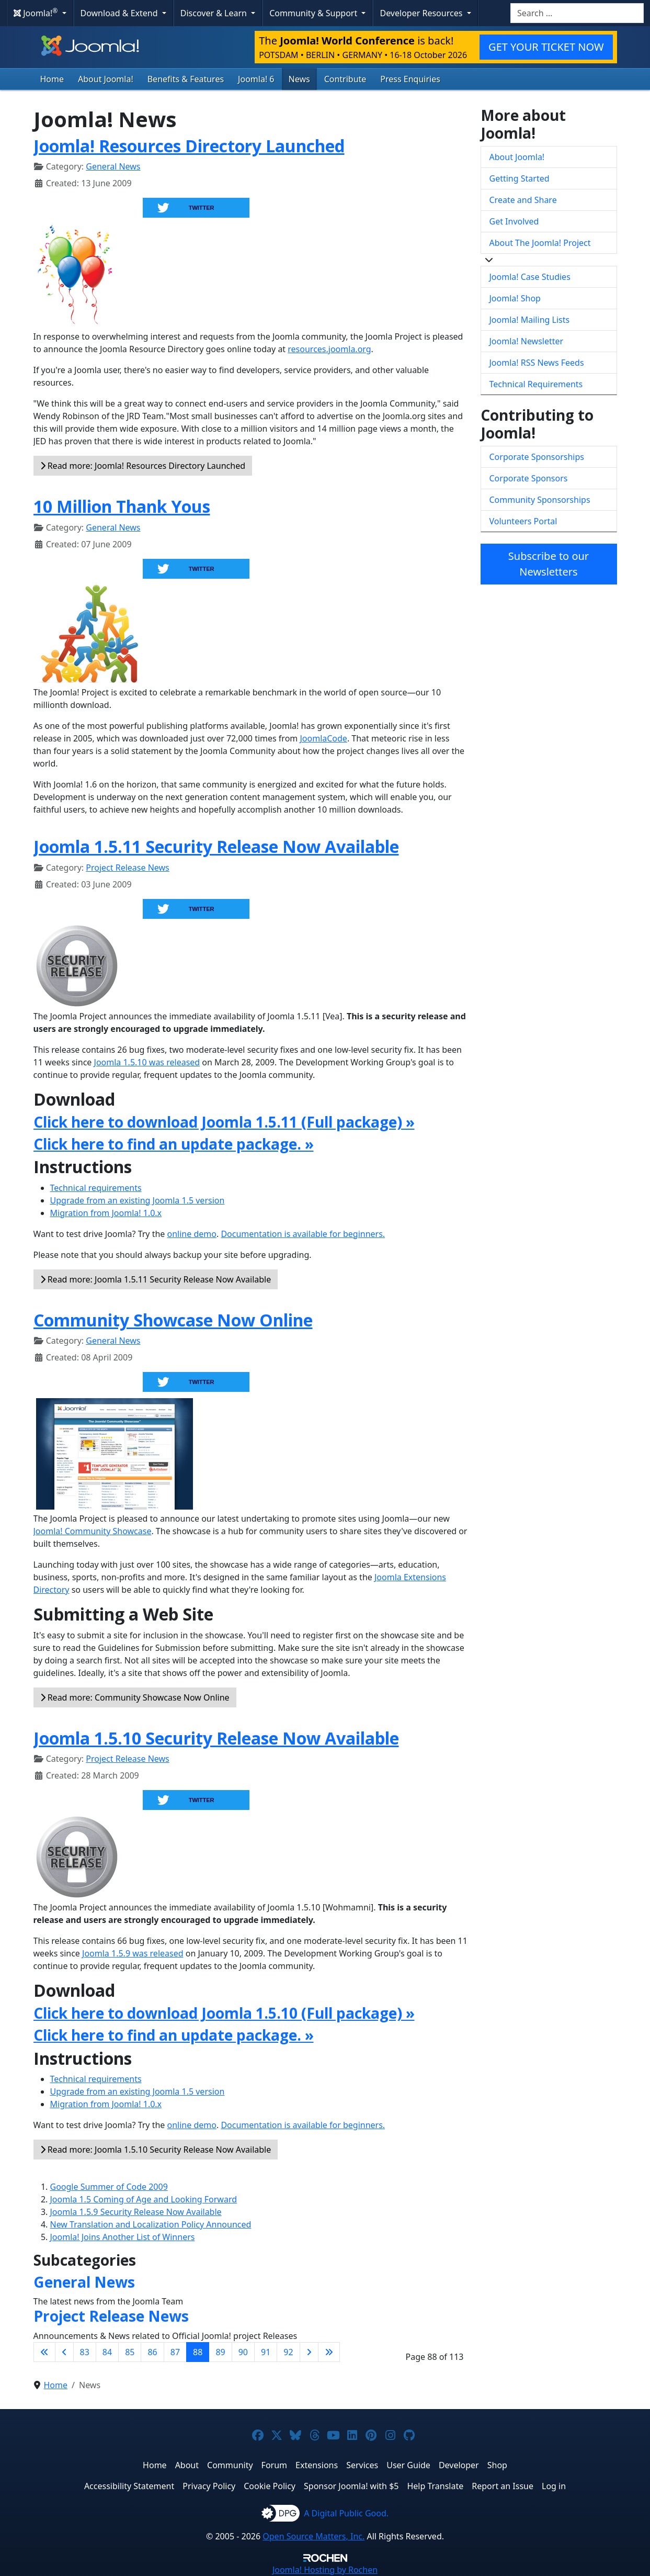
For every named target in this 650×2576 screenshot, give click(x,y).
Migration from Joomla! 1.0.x (106, 1213)
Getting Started (519, 178)
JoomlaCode (323, 738)
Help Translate (435, 2486)
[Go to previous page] (64, 2352)
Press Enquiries (410, 79)
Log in (554, 2486)
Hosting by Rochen (325, 2569)
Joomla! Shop (515, 298)
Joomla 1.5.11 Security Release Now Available (216, 846)
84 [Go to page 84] (107, 2352)
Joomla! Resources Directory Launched (189, 145)
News (299, 79)
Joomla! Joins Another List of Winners (122, 2237)
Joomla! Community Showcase (92, 1531)
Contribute (345, 79)
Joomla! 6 (256, 79)
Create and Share (523, 200)
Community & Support (314, 13)
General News (113, 166)
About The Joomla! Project (540, 243)
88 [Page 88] (197, 2352)
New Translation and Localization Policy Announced (151, 2224)
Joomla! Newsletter (526, 341)
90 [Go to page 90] (243, 2352)
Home (52, 79)
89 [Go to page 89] (220, 2352)
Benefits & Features (185, 79)
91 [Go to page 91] (265, 2352)
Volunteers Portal (523, 521)
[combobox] (577, 13)
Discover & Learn (214, 13)
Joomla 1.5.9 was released (133, 1953)
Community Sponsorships (539, 499)
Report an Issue (502, 2486)
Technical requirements (96, 1188)
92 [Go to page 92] (288, 2352)
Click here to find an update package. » (173, 1144)
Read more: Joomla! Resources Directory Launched (143, 465)
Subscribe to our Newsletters (548, 564)
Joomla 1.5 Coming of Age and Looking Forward (143, 2199)
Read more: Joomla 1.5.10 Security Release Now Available (155, 2149)
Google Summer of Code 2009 (109, 2186)
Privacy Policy (209, 2486)
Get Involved (514, 221)
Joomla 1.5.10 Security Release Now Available (216, 1738)
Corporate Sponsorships (536, 457)
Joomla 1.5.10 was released (147, 1062)
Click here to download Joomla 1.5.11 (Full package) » (224, 1122)
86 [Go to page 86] (152, 2352)
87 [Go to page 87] (175, 2352)
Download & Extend (120, 13)
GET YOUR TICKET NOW (545, 47)
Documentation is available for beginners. (303, 1234)
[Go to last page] (329, 2352)
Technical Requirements (536, 384)
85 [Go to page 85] (129, 2352)
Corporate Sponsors (528, 478)
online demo (191, 1234)
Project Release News (127, 867)
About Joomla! (105, 79)
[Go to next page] (309, 2352)
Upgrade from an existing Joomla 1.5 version (137, 1200)
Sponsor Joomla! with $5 (351, 2486)
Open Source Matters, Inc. (313, 2536)
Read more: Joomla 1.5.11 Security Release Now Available (155, 1279)
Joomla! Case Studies (530, 277)
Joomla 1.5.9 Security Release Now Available (136, 2212)
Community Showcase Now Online (173, 1320)
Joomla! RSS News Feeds (536, 362)
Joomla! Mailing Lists (529, 319)
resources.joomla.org (329, 349)
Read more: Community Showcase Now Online (135, 1697)
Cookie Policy (269, 2486)
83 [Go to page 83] (84, 2352)
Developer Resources (422, 13)
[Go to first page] (44, 2352)
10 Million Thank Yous (121, 506)
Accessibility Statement (129, 2486)
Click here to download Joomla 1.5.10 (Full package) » (224, 2013)
